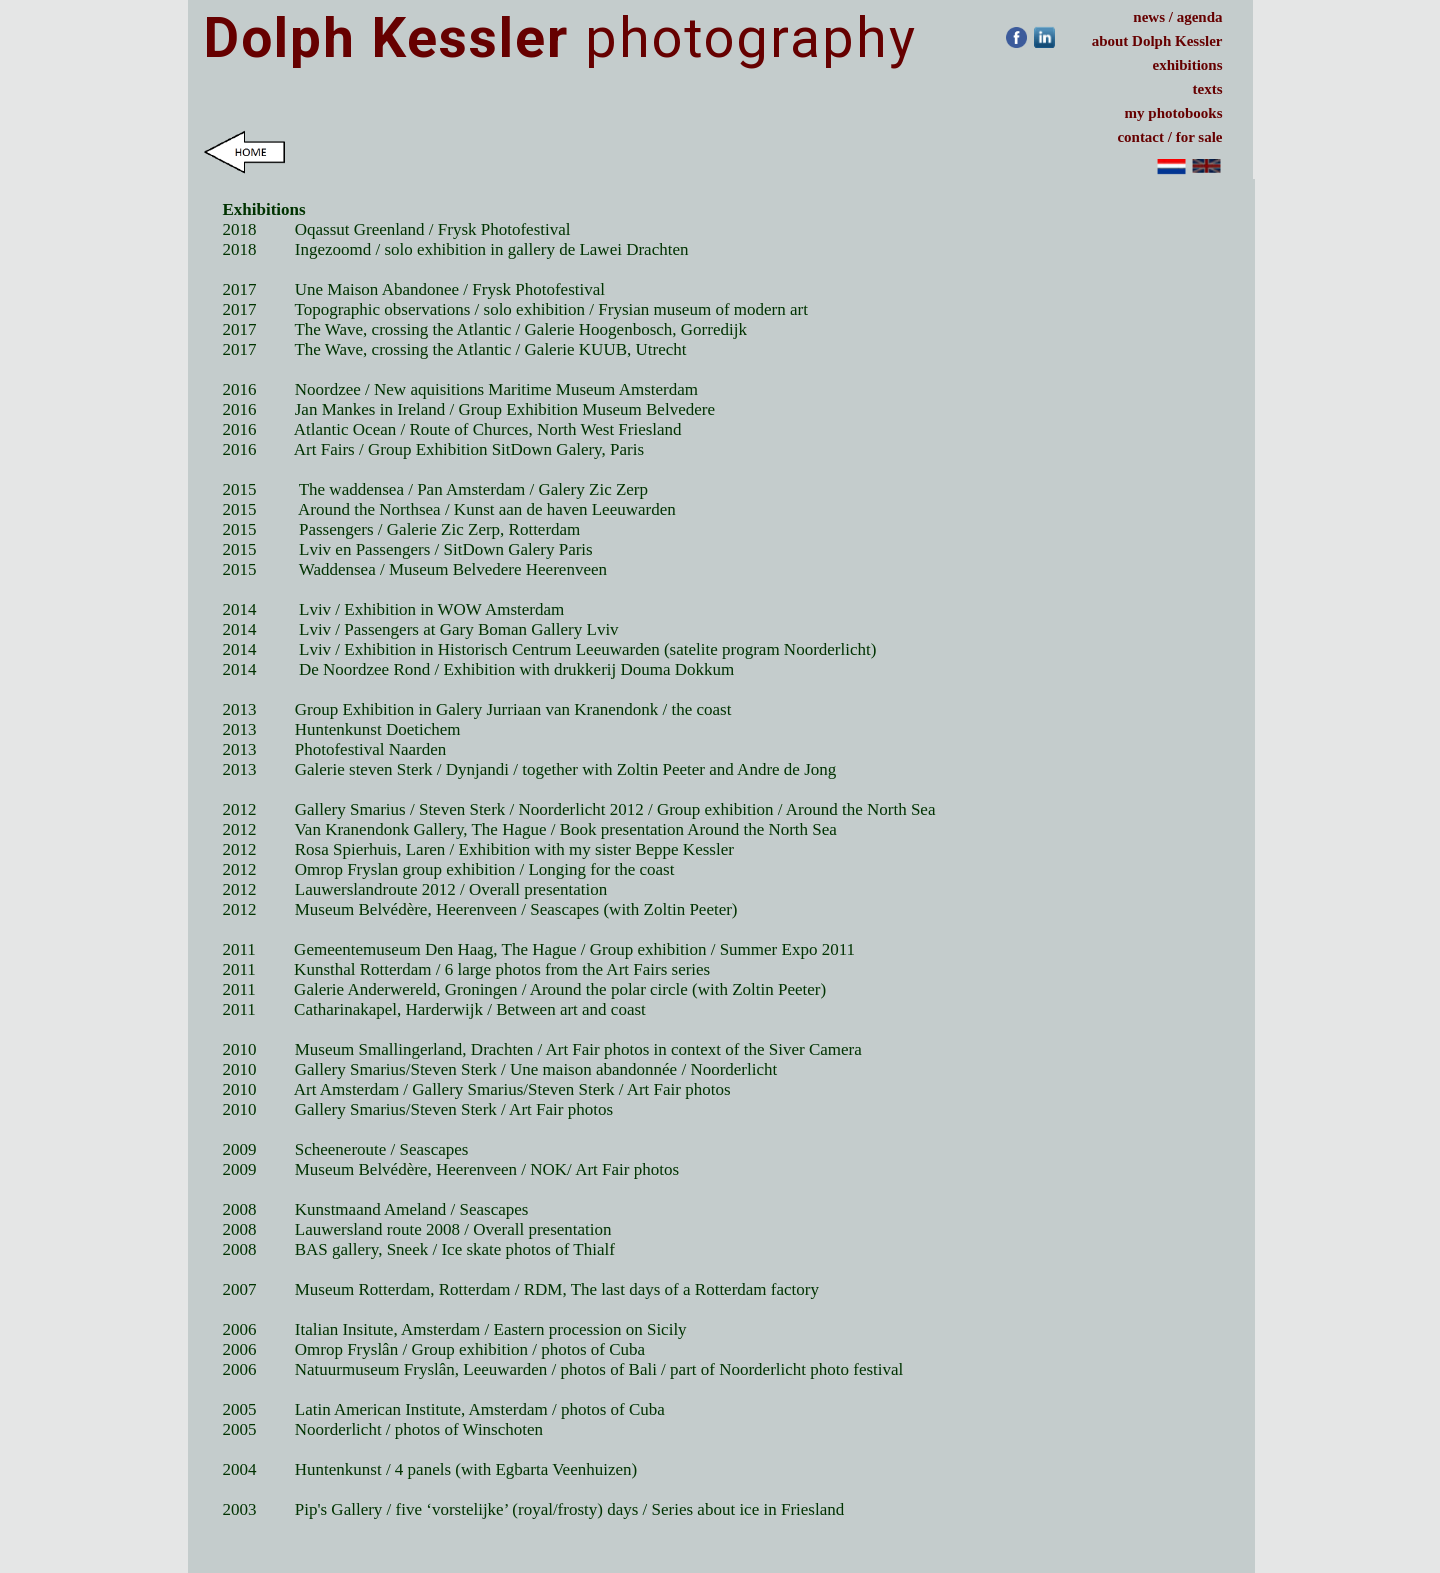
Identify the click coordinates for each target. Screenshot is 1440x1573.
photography (560, 38)
